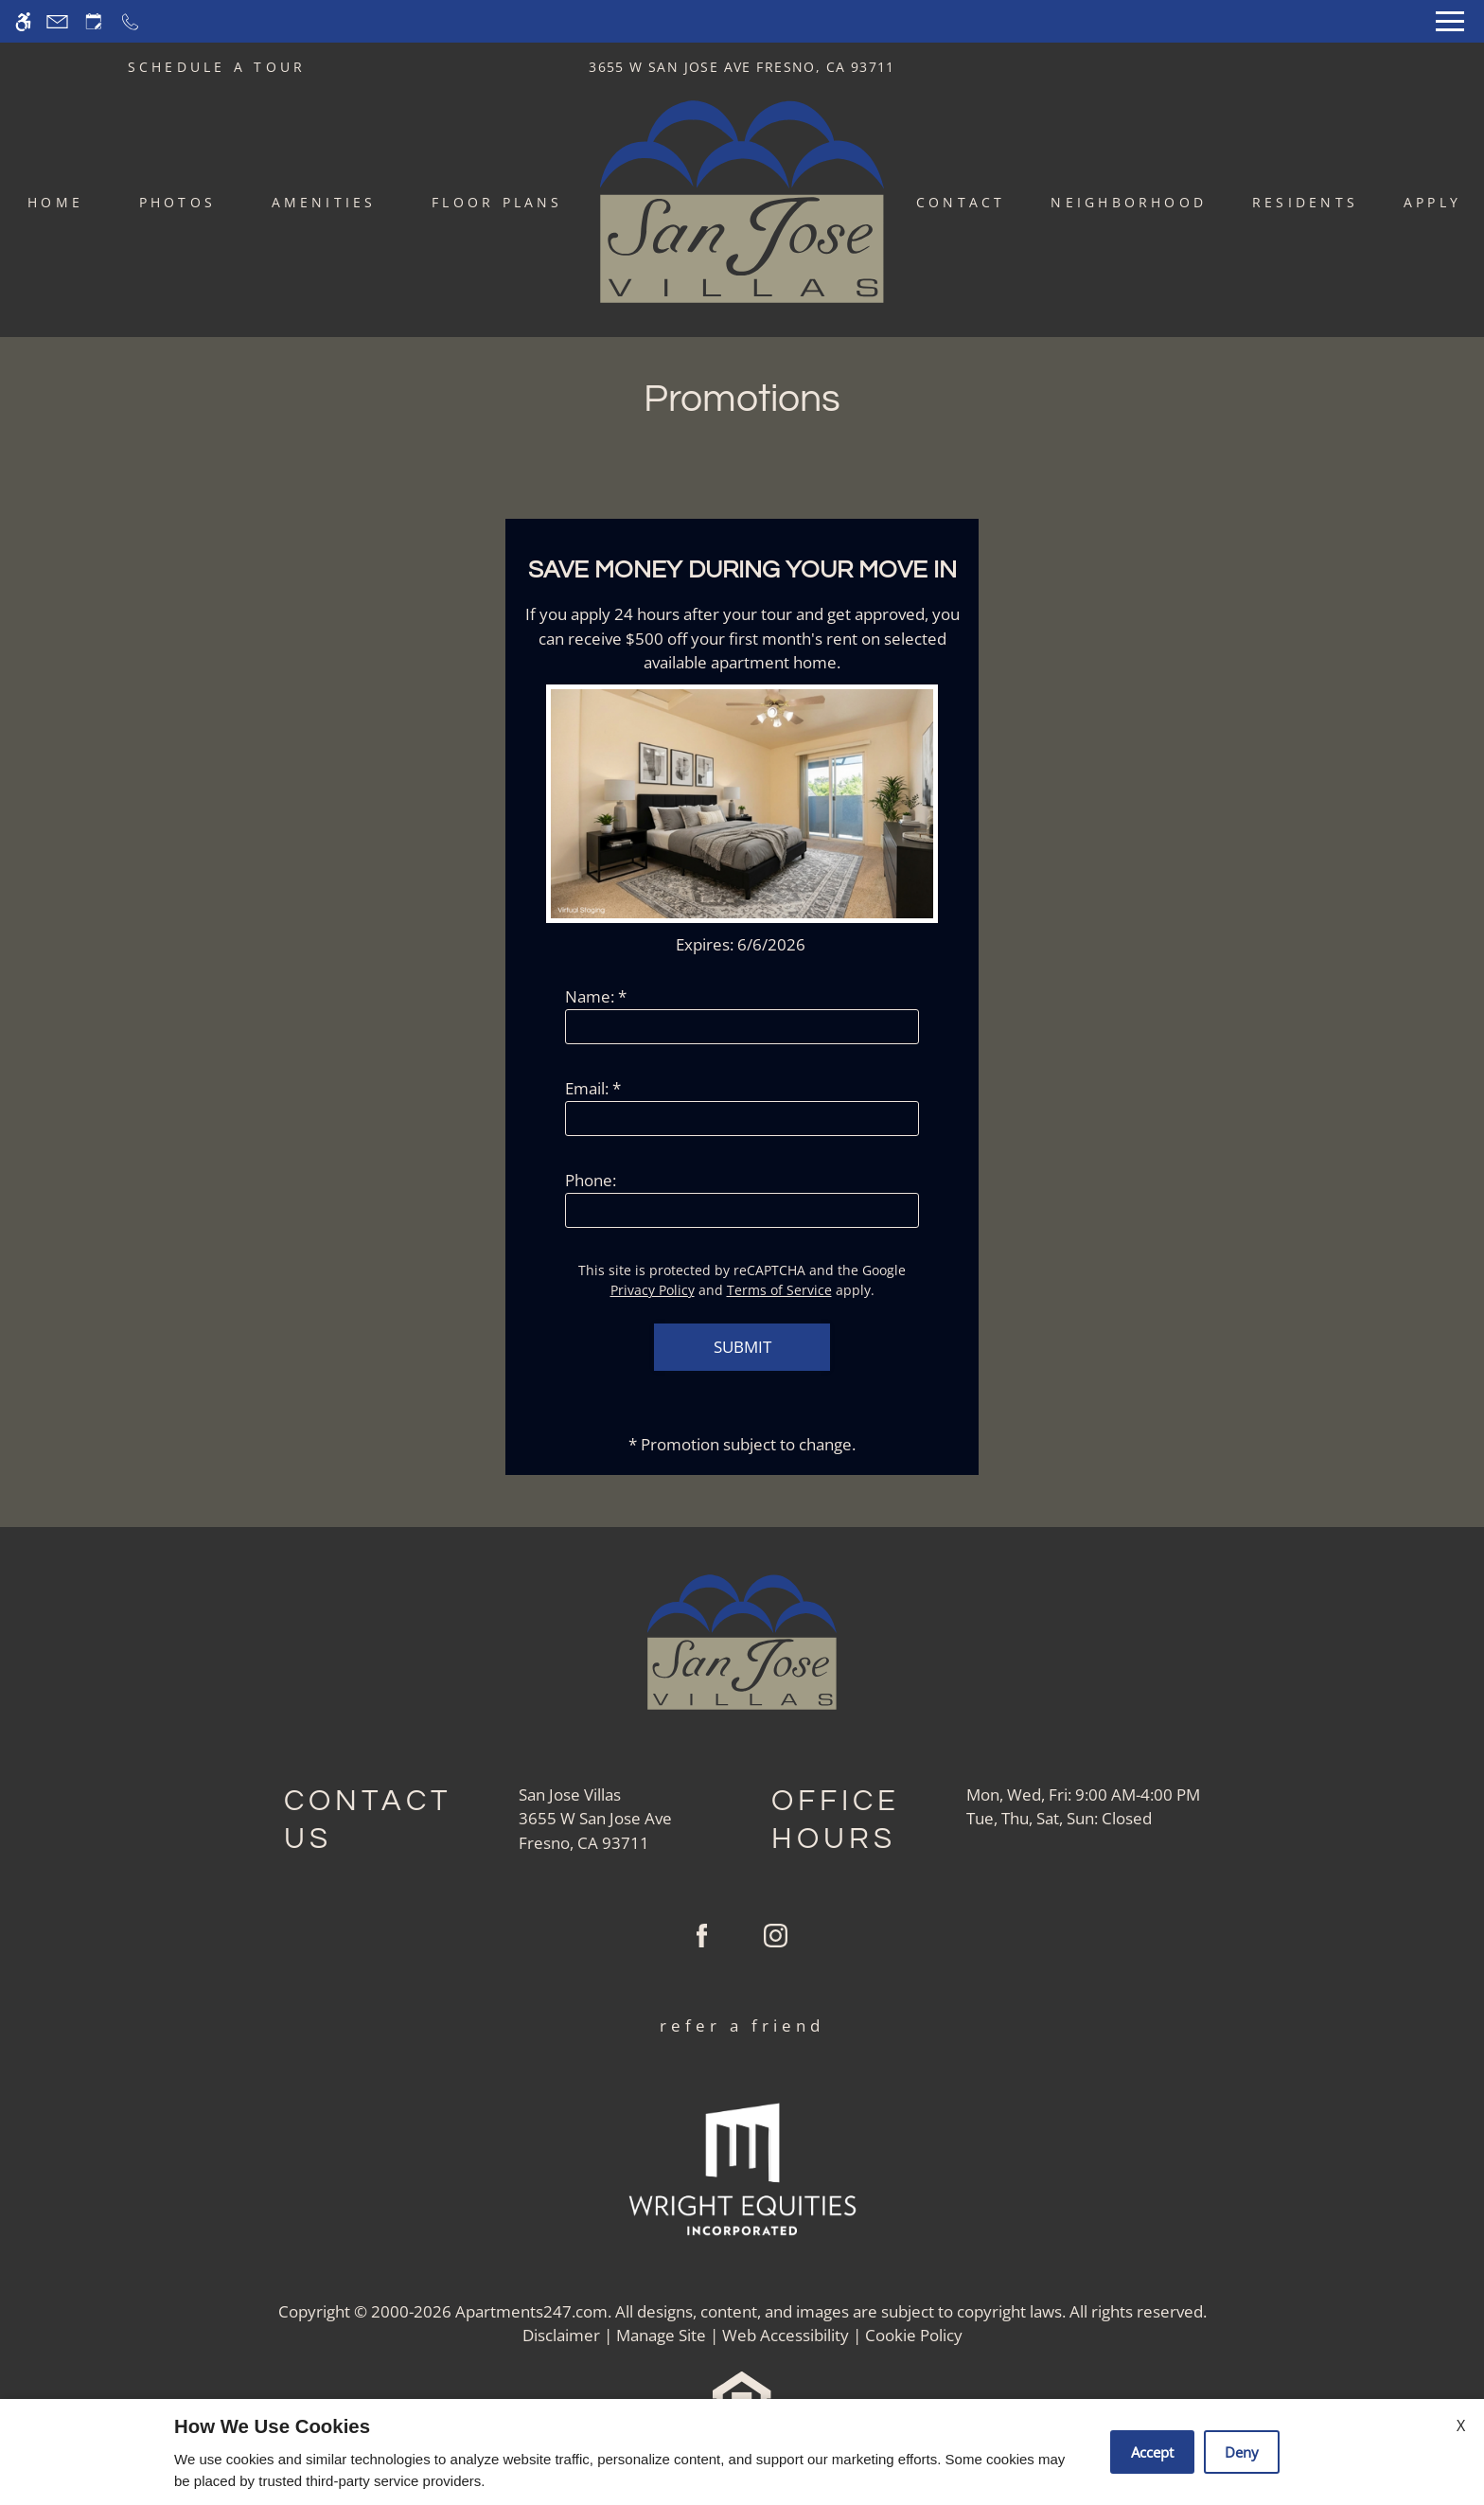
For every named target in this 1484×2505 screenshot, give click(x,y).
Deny (1242, 2452)
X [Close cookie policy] (1461, 2425)
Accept (1152, 2452)
